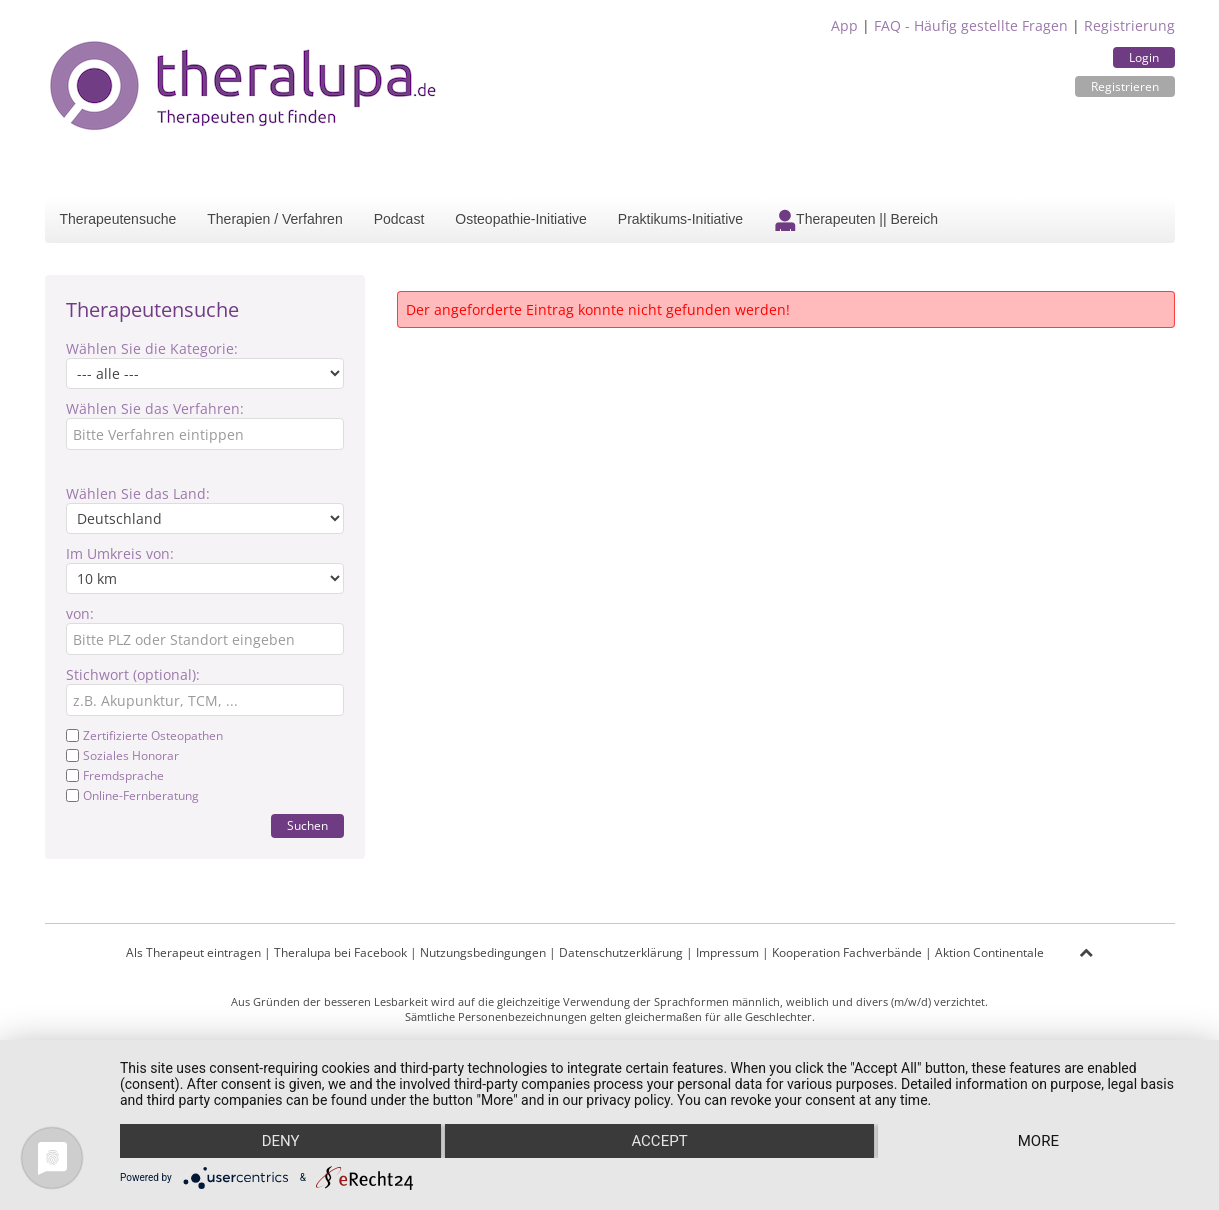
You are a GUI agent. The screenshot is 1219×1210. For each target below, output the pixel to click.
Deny (281, 1141)
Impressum (727, 952)
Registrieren (1125, 86)
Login (1144, 57)
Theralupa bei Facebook (340, 952)
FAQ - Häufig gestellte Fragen (971, 25)
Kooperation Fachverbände (847, 952)
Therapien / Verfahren (274, 219)
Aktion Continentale (989, 952)
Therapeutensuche (118, 219)
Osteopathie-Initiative (521, 219)
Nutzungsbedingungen (483, 952)
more (1038, 1141)
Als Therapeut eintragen (193, 952)
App (844, 25)
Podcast (399, 219)
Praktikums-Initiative (680, 219)
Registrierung (1129, 25)
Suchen (307, 825)
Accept (659, 1141)
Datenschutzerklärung (621, 952)
